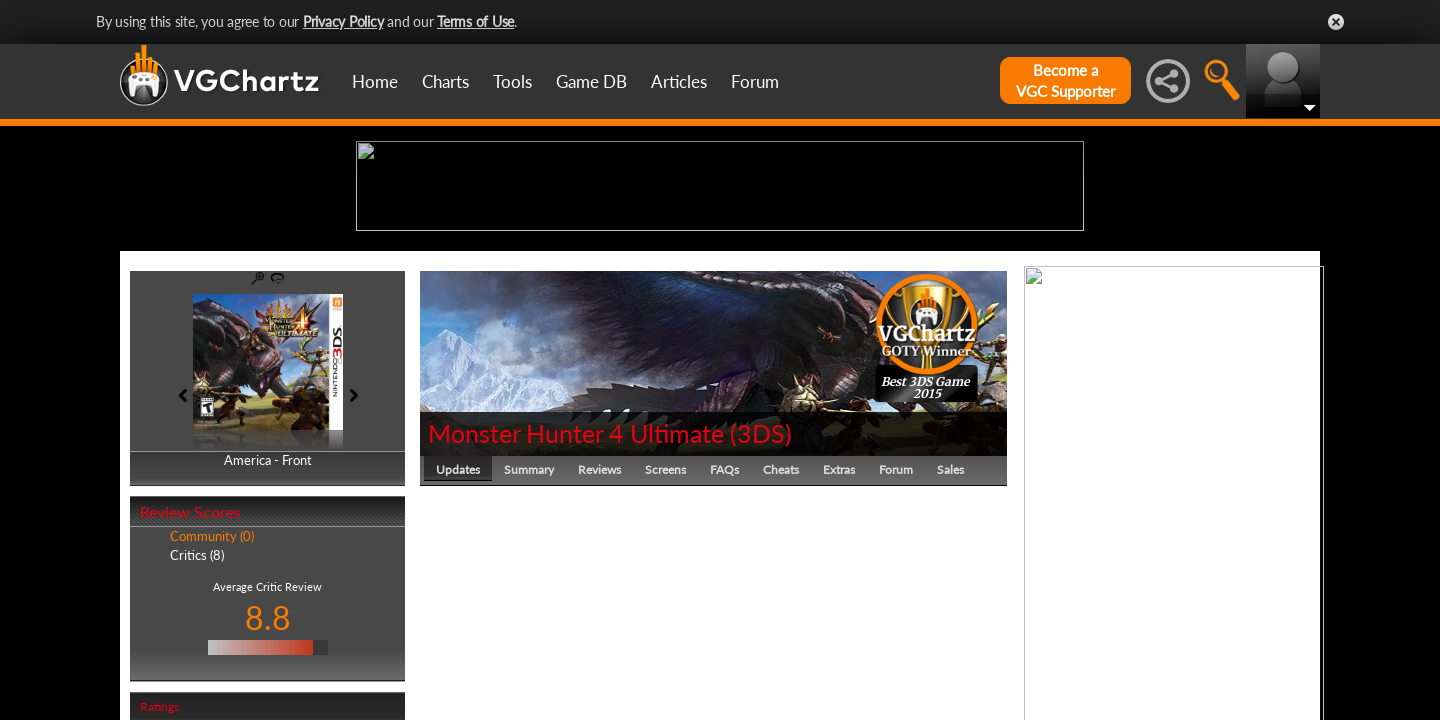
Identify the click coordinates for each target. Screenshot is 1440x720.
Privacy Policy (343, 21)
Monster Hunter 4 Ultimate (576, 588)
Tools (512, 81)
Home (375, 81)
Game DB (591, 81)
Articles (679, 81)
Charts (445, 81)
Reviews (599, 624)
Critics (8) (197, 710)
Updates (458, 624)
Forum (755, 81)
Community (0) (212, 692)
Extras (839, 624)
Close (1336, 22)
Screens (665, 624)
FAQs (724, 624)
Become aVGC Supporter (1065, 80)
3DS (761, 588)
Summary (529, 624)
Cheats (781, 624)
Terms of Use (475, 21)
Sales (950, 624)
